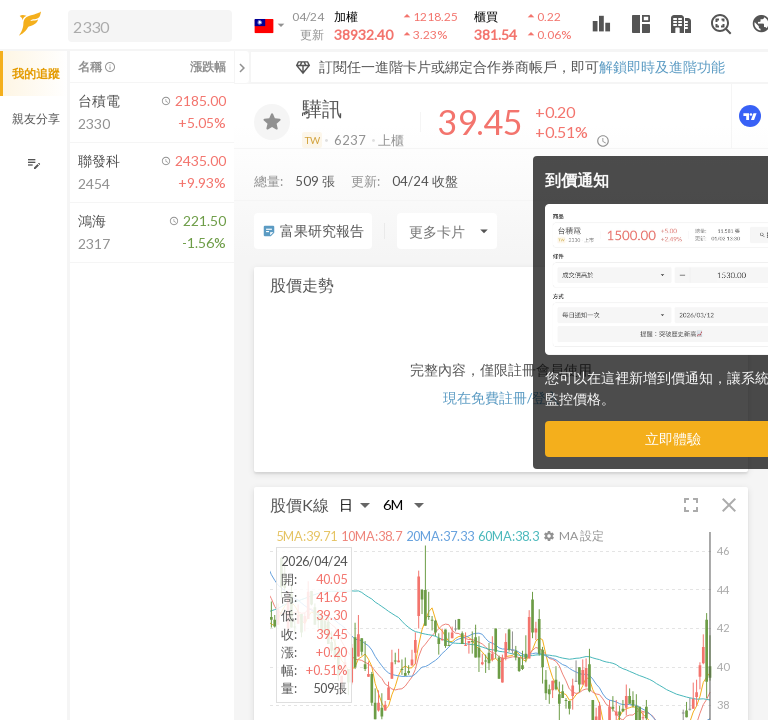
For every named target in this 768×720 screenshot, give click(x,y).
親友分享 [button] (36, 118)
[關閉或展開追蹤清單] (242, 67)
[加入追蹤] (272, 122)
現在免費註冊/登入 (501, 397)
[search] (150, 26)
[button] (146, 25)
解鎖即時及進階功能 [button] (662, 66)
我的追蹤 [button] (36, 73)
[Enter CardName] (447, 231)
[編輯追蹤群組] (33, 163)
